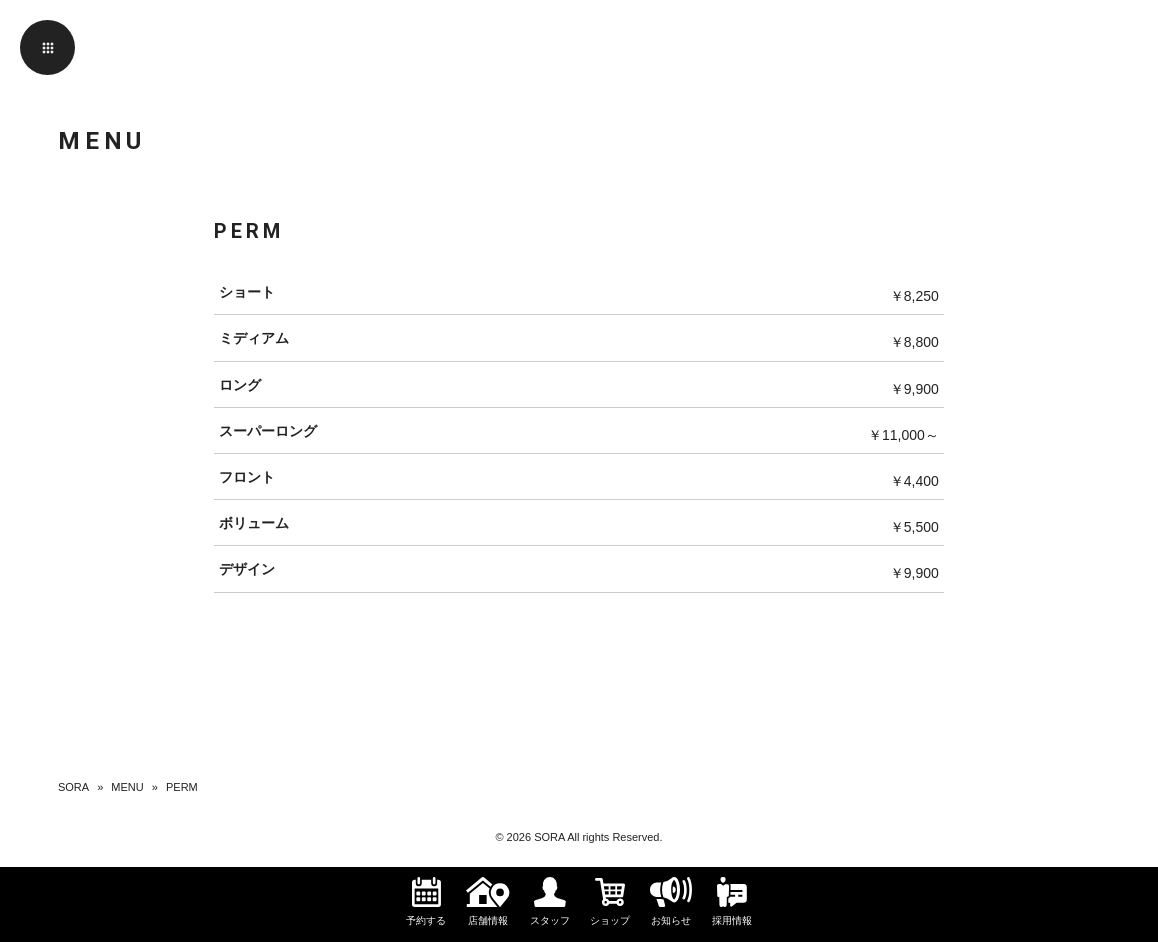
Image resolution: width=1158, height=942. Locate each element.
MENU (127, 787)
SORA (73, 787)
